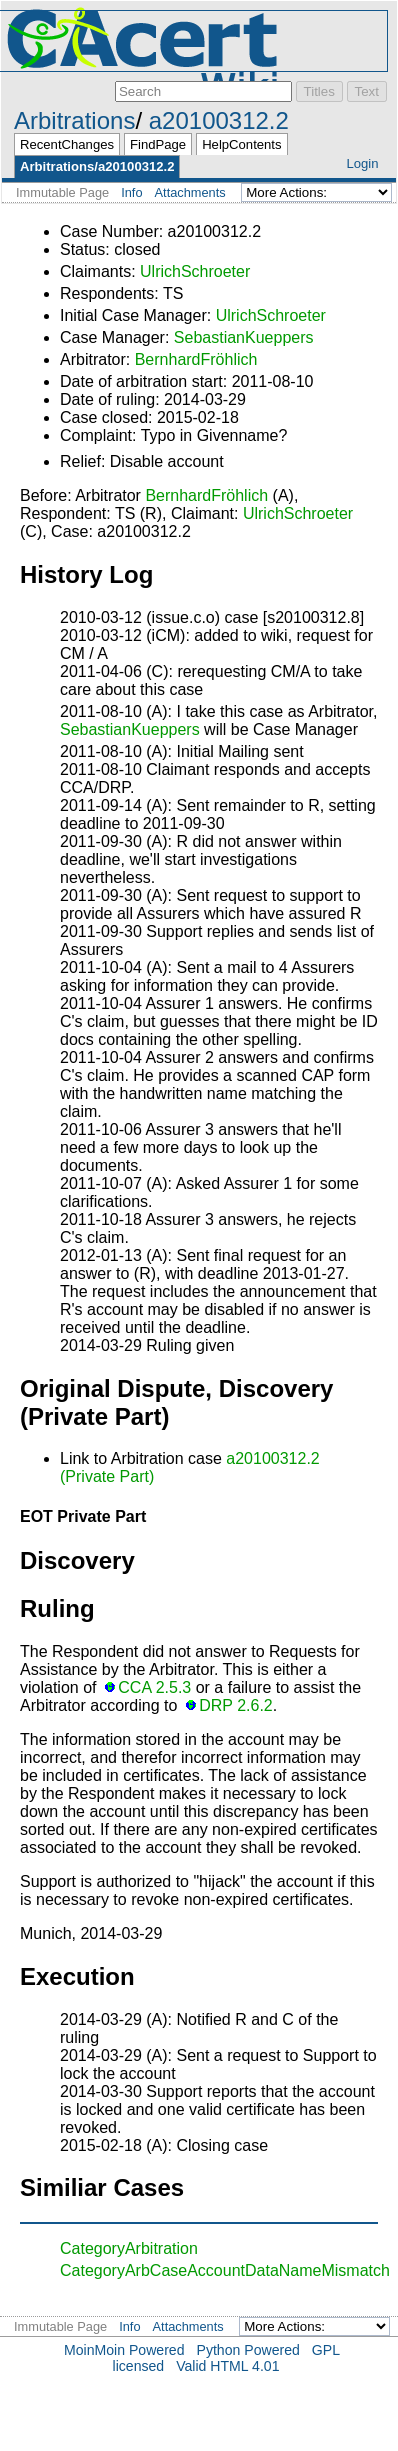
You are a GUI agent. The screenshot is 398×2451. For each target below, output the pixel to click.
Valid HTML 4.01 (227, 2366)
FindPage (158, 144)
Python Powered (248, 2350)
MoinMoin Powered (124, 2350)
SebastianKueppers (244, 337)
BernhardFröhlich (196, 359)
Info (131, 192)
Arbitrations (74, 120)
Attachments (190, 192)
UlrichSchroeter (195, 271)
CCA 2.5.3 (154, 1687)
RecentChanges (67, 144)
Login (362, 163)
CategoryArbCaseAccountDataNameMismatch (225, 2270)
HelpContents (241, 144)
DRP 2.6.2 (236, 1705)
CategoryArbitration (129, 2248)
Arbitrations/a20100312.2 (97, 166)
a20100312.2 (219, 120)
